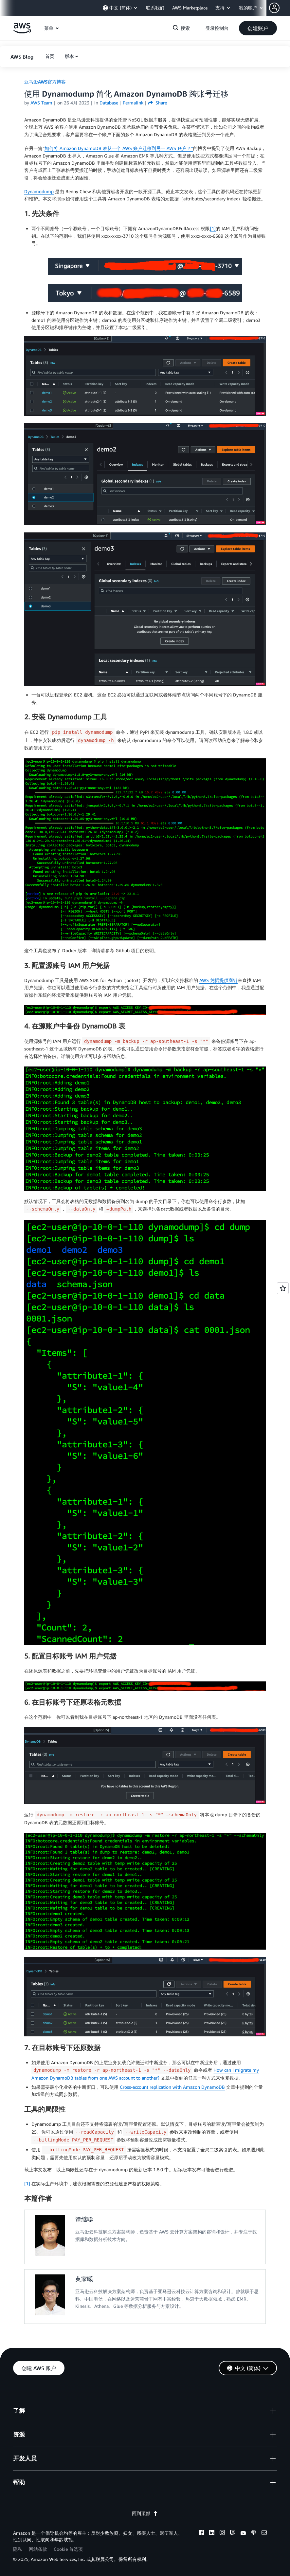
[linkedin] (211, 2533)
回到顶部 (145, 2513)
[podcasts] (253, 2533)
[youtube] (243, 2533)
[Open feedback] (283, 1288)
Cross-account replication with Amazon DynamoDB (172, 2087)
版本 (69, 56)
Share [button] (157, 102)
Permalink (133, 102)
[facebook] (201, 2533)
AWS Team (41, 102)
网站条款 (38, 2549)
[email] (264, 2533)
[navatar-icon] (274, 8)
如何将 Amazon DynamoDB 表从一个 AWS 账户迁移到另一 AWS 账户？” (119, 148)
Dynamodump (39, 191)
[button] (279, 8)
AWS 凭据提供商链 (218, 980)
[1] (213, 228)
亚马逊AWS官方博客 (45, 81)
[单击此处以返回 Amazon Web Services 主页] (22, 31)
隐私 (17, 2549)
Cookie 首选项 (68, 2549)
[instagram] (222, 2533)
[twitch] (232, 2533)
